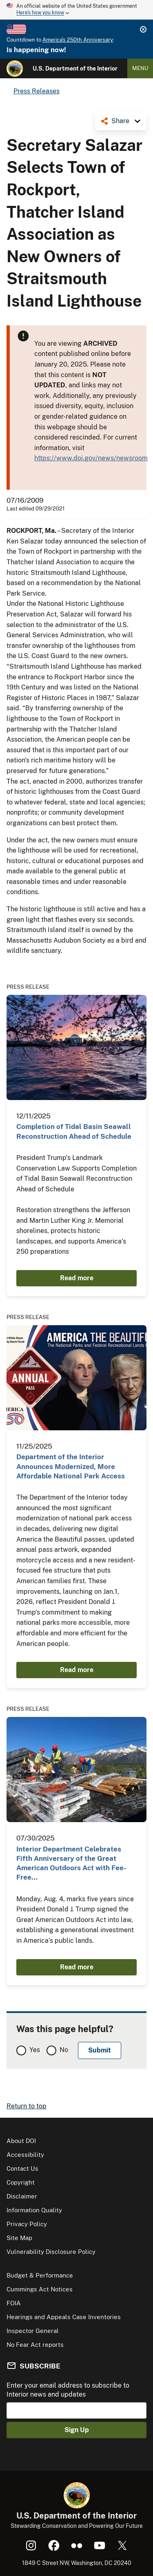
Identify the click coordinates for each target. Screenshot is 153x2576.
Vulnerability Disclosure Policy (51, 2251)
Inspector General (33, 2330)
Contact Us (22, 2168)
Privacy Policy (27, 2223)
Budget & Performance (40, 2275)
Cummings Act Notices (40, 2289)
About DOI (21, 2140)
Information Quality (34, 2210)
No (64, 2050)
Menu (140, 68)
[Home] (15, 68)
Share (120, 121)
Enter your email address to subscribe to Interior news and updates (68, 2390)
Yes (34, 2050)
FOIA (14, 2303)
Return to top (27, 2106)
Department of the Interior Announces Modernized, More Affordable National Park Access (71, 1466)
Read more (76, 1278)
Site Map (19, 2237)
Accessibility (25, 2154)
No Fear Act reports (35, 2344)
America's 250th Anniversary (77, 40)
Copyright (21, 2182)
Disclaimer (22, 2196)
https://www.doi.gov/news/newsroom (91, 458)
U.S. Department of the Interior (75, 68)
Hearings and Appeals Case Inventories (64, 2316)
